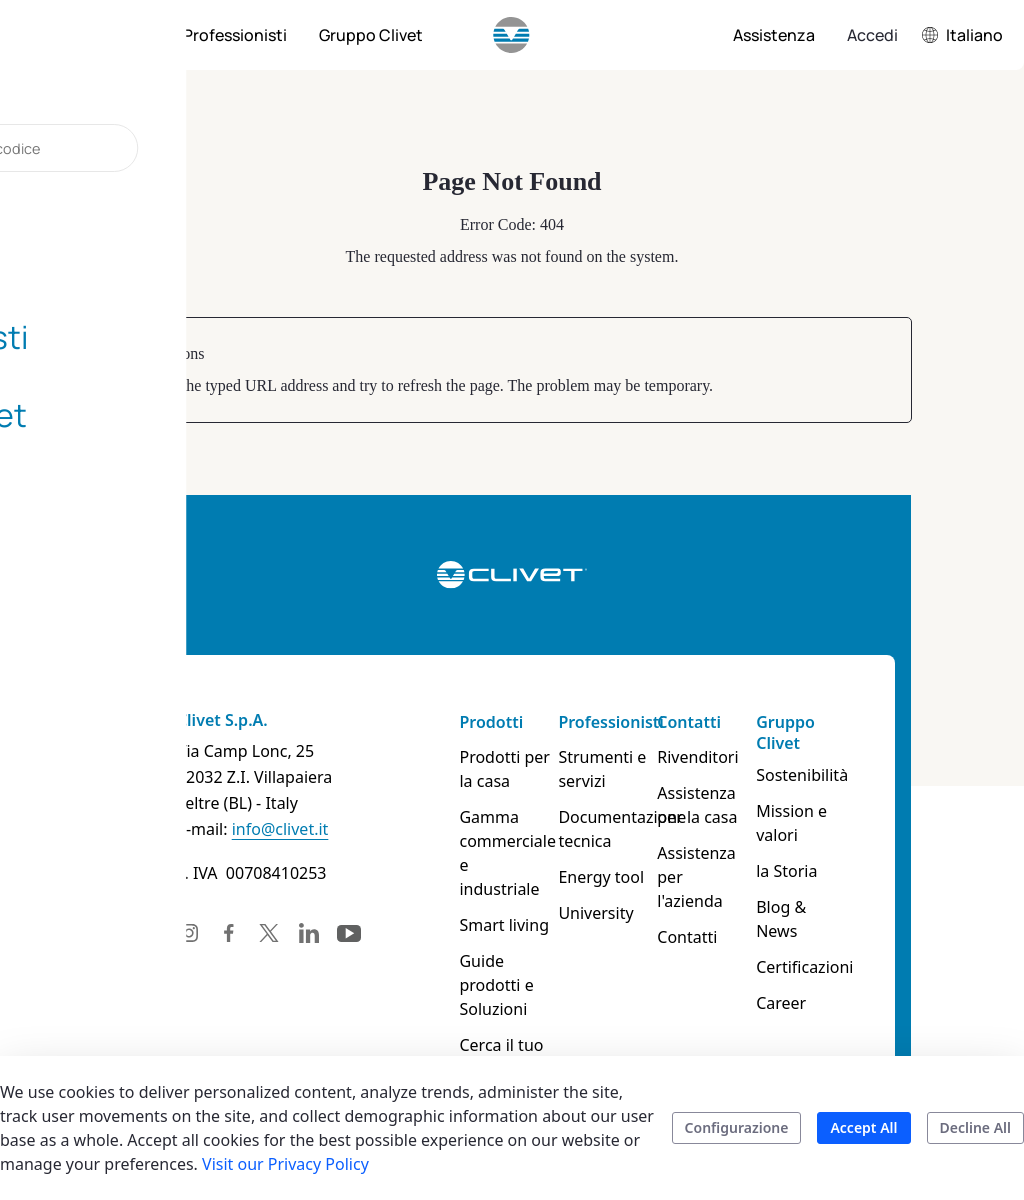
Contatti (730, 722)
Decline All (975, 1127)
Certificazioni (873, 919)
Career (850, 955)
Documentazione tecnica (629, 829)
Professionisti (622, 722)
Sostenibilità (871, 775)
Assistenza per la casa (752, 805)
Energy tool (613, 877)
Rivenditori (738, 757)
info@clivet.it (183, 829)
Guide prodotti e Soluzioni (498, 949)
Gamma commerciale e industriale (498, 841)
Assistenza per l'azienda (752, 865)
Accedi (872, 35)
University (607, 913)
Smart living (488, 901)
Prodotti (475, 722)
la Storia (855, 847)
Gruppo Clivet (854, 732)
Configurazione (737, 1127)
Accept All (863, 1127)
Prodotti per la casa (497, 769)
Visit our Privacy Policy (285, 1164)
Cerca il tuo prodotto (485, 1009)
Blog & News (872, 883)
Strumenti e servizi (614, 769)
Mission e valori (883, 811)
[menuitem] (120, 35)
